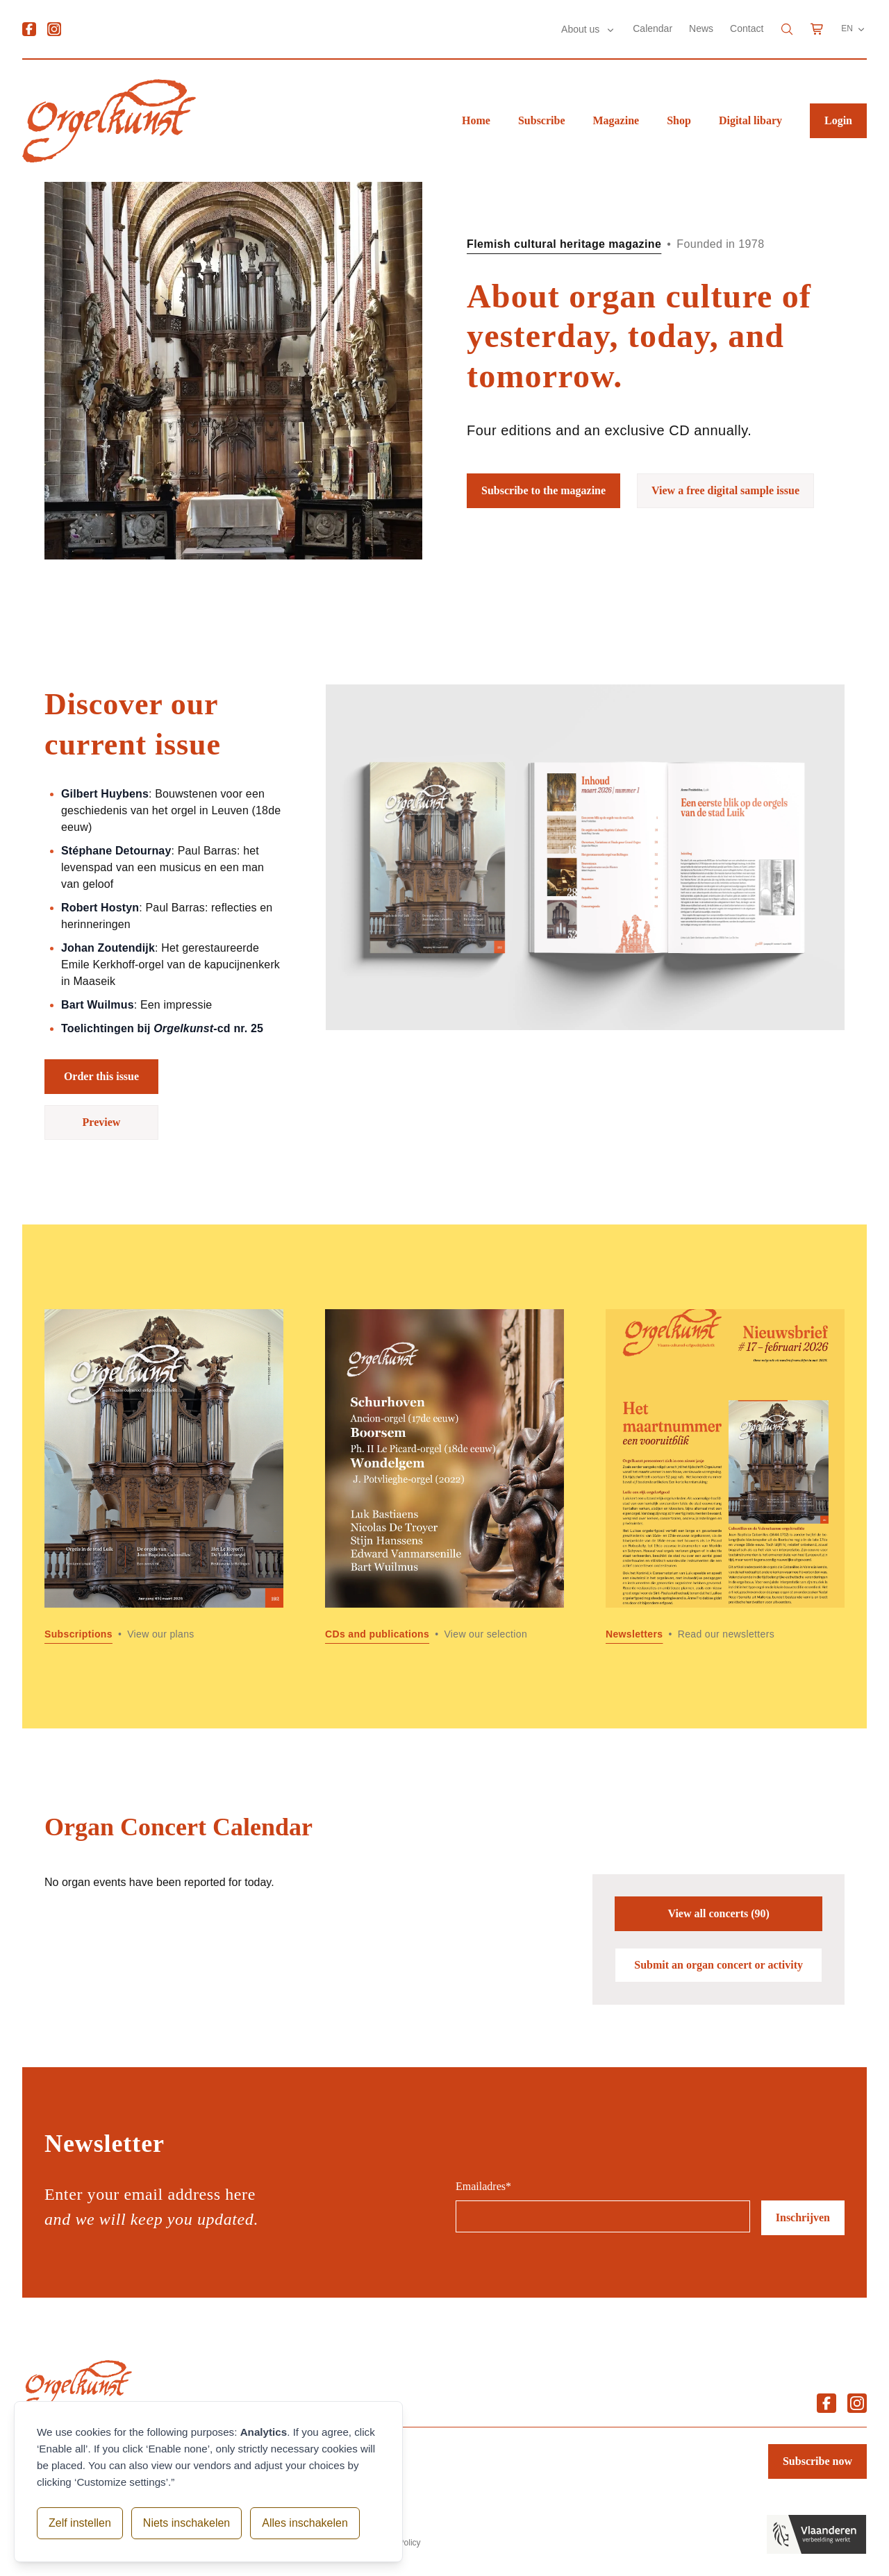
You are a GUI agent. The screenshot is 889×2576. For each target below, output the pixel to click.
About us (581, 29)
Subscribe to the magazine (543, 490)
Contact (746, 28)
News (701, 28)
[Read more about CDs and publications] (444, 1476)
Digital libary (750, 120)
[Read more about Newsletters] (725, 1476)
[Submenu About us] (610, 30)
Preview (102, 1122)
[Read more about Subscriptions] (163, 1476)
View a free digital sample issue (725, 490)
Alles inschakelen (305, 2523)
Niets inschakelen (186, 2523)
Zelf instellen (80, 2523)
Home (476, 120)
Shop (679, 120)
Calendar (652, 28)
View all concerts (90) (718, 1913)
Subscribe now (817, 2461)
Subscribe (541, 120)
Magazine (616, 120)
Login (838, 120)
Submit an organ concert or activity (718, 1965)
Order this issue (101, 1076)
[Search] (787, 29)
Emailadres (483, 2186)
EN (854, 29)
